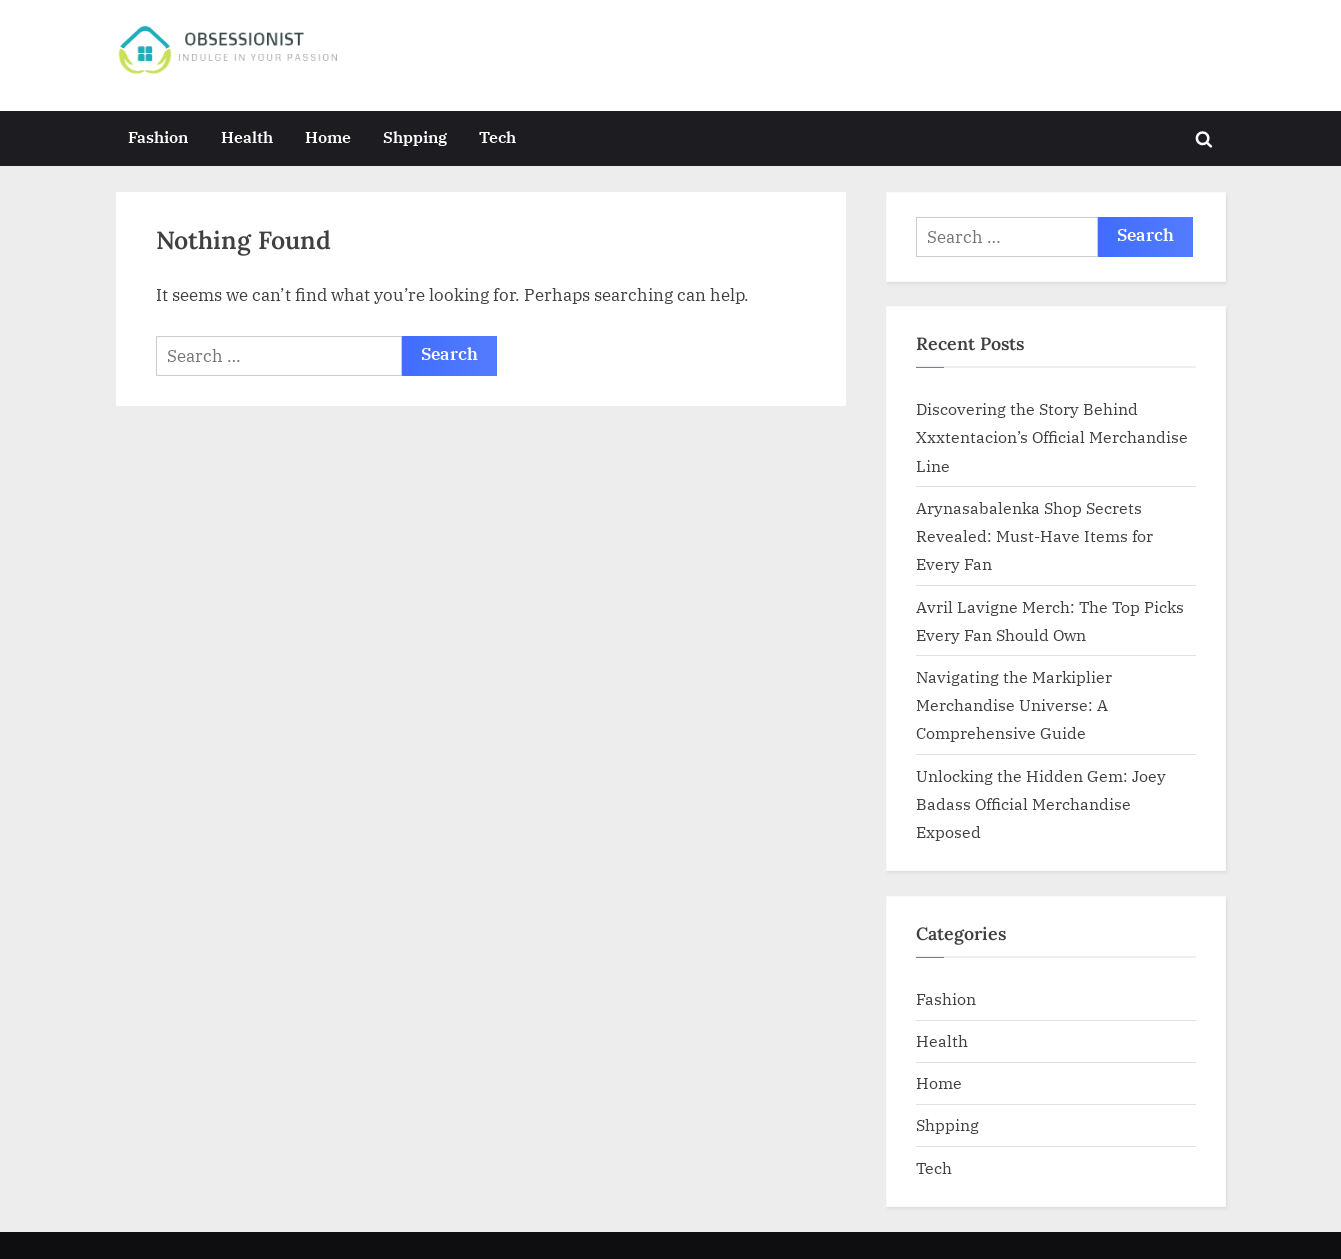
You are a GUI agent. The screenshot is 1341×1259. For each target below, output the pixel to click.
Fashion (158, 136)
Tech (497, 136)
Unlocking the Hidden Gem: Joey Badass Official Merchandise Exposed (1041, 804)
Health (247, 136)
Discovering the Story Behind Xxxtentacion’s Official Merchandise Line (1052, 437)
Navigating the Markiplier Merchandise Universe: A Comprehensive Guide (1014, 705)
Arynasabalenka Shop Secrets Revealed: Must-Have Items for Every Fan (1034, 536)
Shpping (415, 136)
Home (328, 136)
